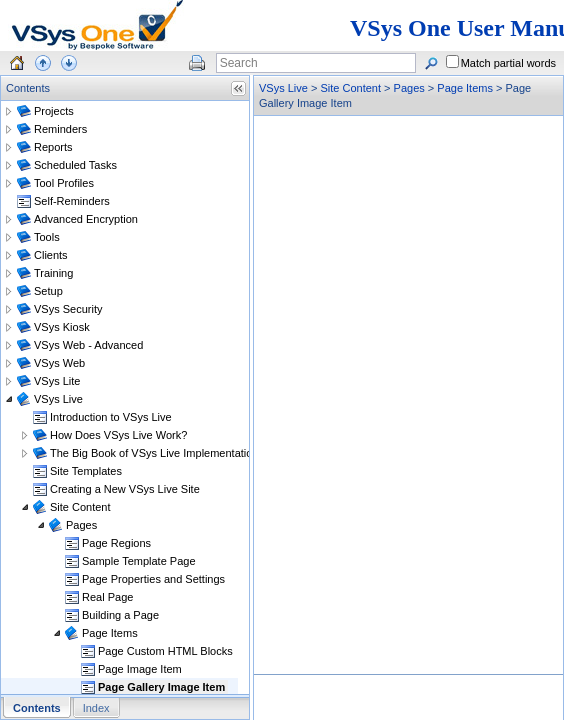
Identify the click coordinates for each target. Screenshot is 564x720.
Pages (409, 88)
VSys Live (283, 88)
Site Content (350, 88)
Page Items (465, 88)
